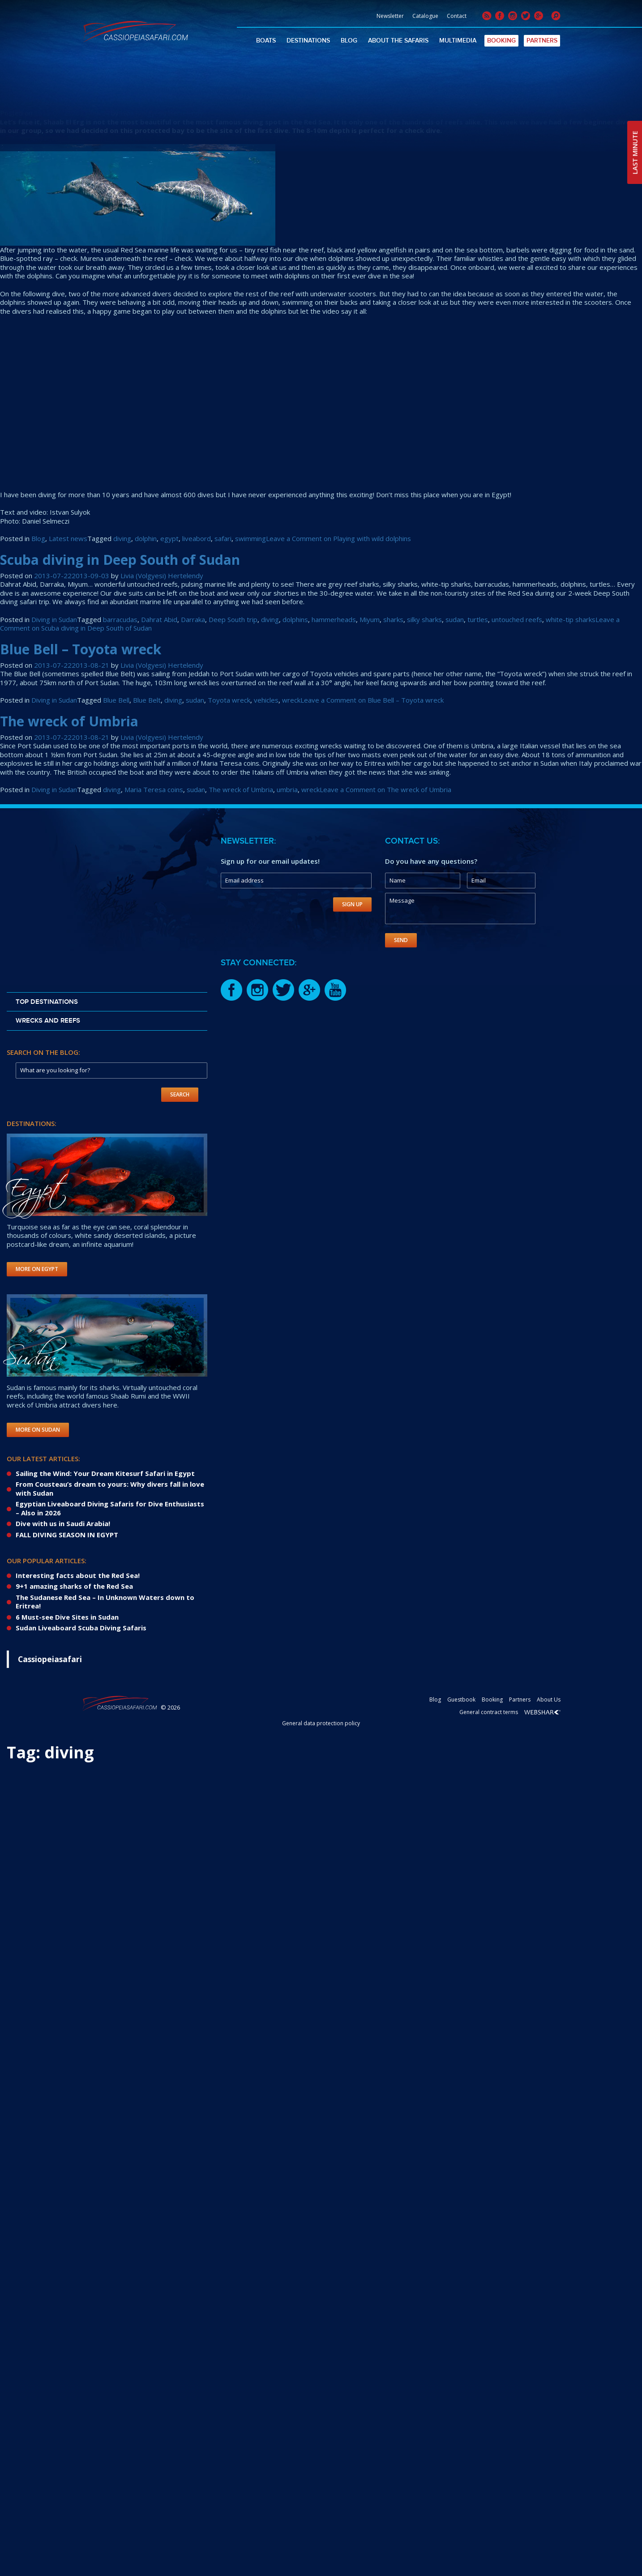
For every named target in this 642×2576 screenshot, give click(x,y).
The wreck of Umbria (69, 721)
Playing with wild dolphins (87, 97)
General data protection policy (321, 1723)
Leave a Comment (338, 538)
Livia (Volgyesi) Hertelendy (161, 112)
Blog (349, 40)
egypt (169, 538)
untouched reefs (517, 619)
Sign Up (352, 904)
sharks (393, 619)
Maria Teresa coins (153, 789)
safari (222, 538)
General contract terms (488, 1712)
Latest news (68, 538)
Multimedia (457, 40)
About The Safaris (398, 40)
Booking (501, 40)
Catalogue (425, 16)
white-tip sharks (570, 619)
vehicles (266, 699)
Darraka (193, 619)
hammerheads (334, 619)
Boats (266, 40)
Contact (457, 16)
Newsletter (390, 16)
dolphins (295, 619)
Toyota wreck (229, 699)
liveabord (196, 538)
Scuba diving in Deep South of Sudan (120, 559)
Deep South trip (233, 619)
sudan (454, 619)
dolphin (146, 538)
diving (122, 538)
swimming (250, 538)
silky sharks (424, 619)
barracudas (120, 619)
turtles (477, 619)
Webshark (542, 1712)
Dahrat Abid (159, 619)
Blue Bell (116, 699)
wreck (291, 699)
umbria (287, 789)
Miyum (370, 619)
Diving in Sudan (54, 619)
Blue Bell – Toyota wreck (80, 649)
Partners (541, 40)
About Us (549, 1699)
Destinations (308, 40)
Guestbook (461, 1699)
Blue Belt (147, 699)
